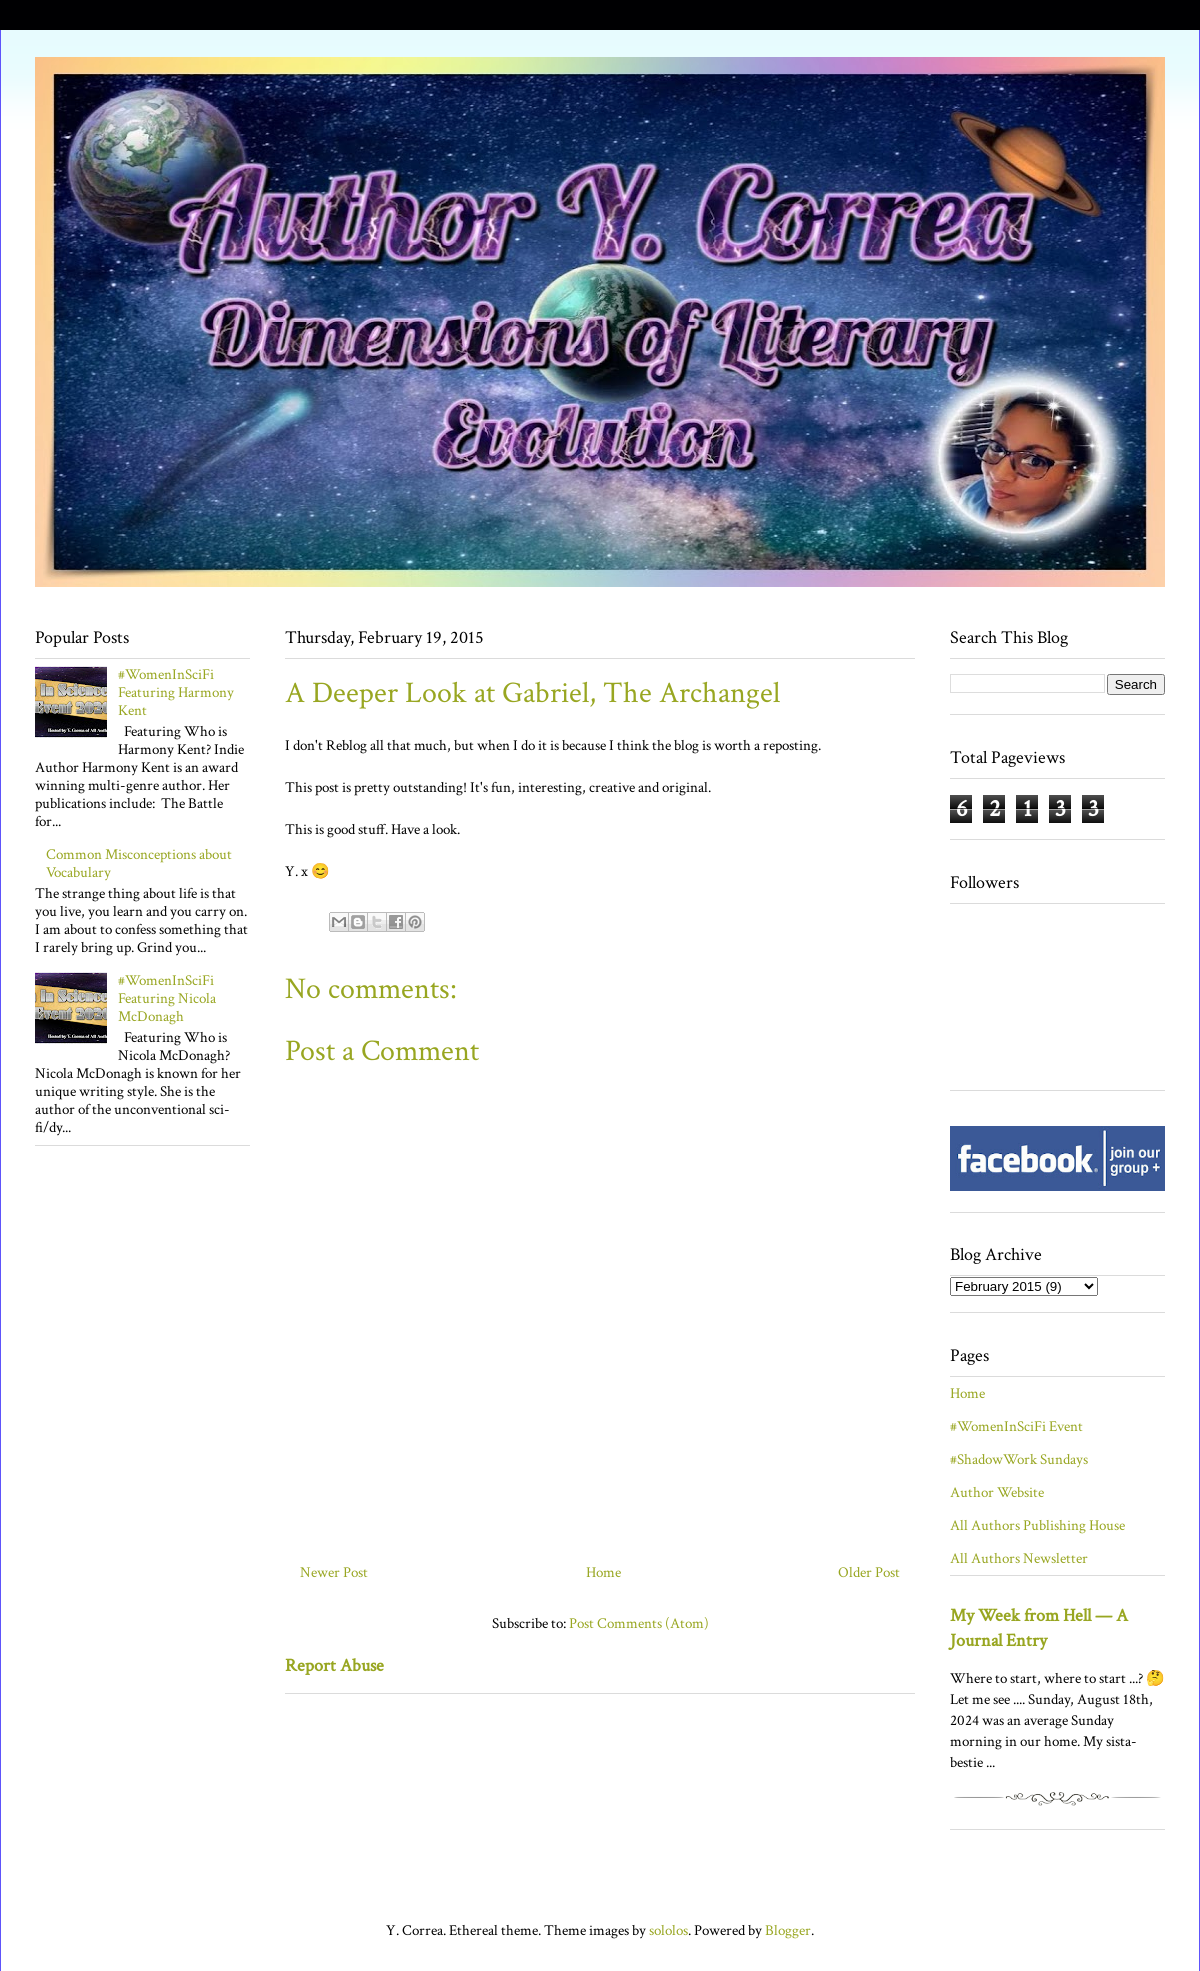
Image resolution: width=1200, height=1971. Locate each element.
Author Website (997, 1492)
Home (603, 1572)
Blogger (788, 1930)
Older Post (869, 1572)
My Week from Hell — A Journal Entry (1039, 1628)
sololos (668, 1930)
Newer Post (334, 1572)
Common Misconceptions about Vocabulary (139, 863)
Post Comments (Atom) (639, 1623)
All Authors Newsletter (1019, 1558)
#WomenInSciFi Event (1016, 1426)
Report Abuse (334, 1665)
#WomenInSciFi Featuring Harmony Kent (176, 692)
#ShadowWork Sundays (1019, 1459)
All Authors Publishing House (1037, 1525)
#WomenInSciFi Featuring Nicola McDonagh (167, 998)
